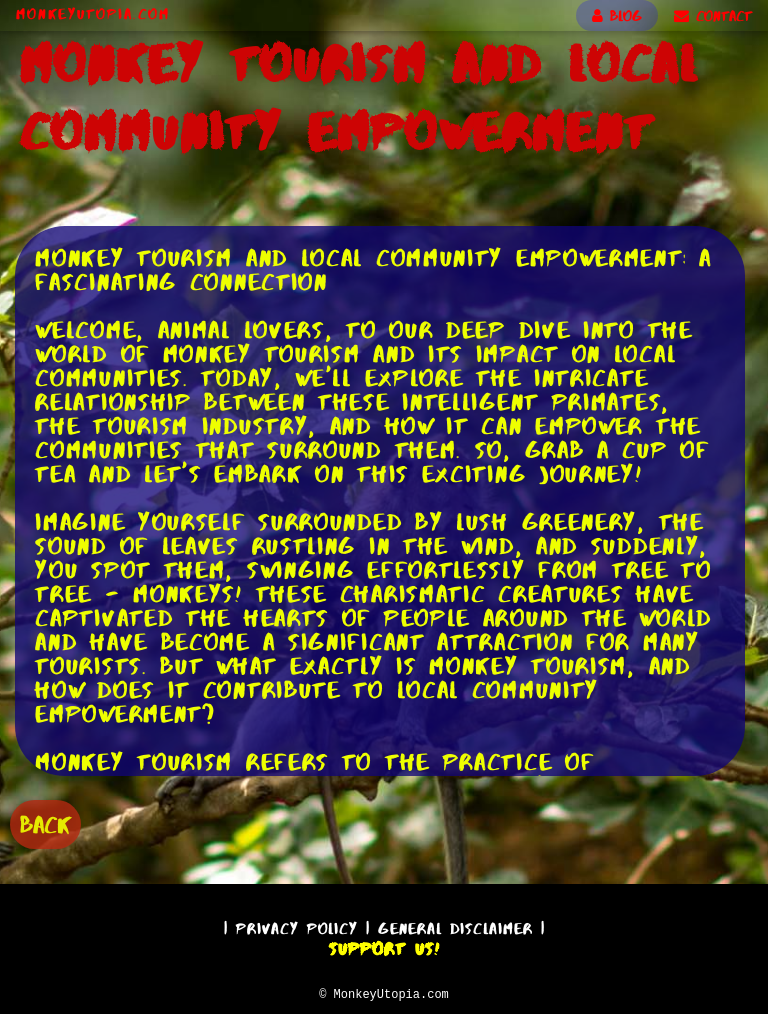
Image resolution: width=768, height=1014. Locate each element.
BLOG (617, 16)
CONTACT (713, 16)
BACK (45, 822)
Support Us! (384, 946)
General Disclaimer (455, 925)
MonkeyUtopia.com (93, 14)
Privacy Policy (297, 925)
